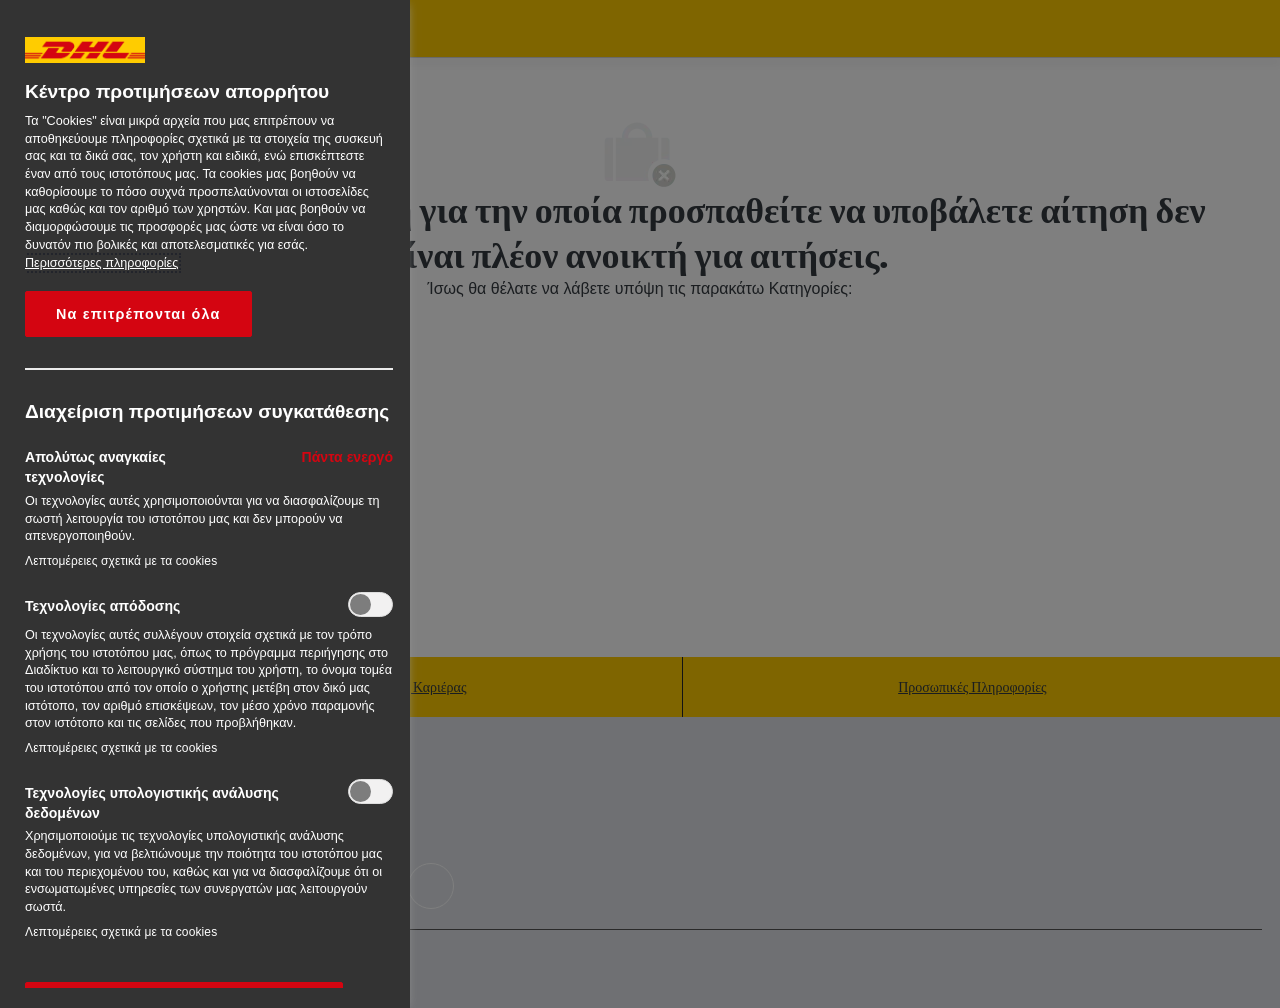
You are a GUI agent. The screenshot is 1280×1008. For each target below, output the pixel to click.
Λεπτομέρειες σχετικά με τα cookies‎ (121, 561)
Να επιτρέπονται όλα (138, 314)
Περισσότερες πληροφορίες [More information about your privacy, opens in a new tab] (101, 263)
